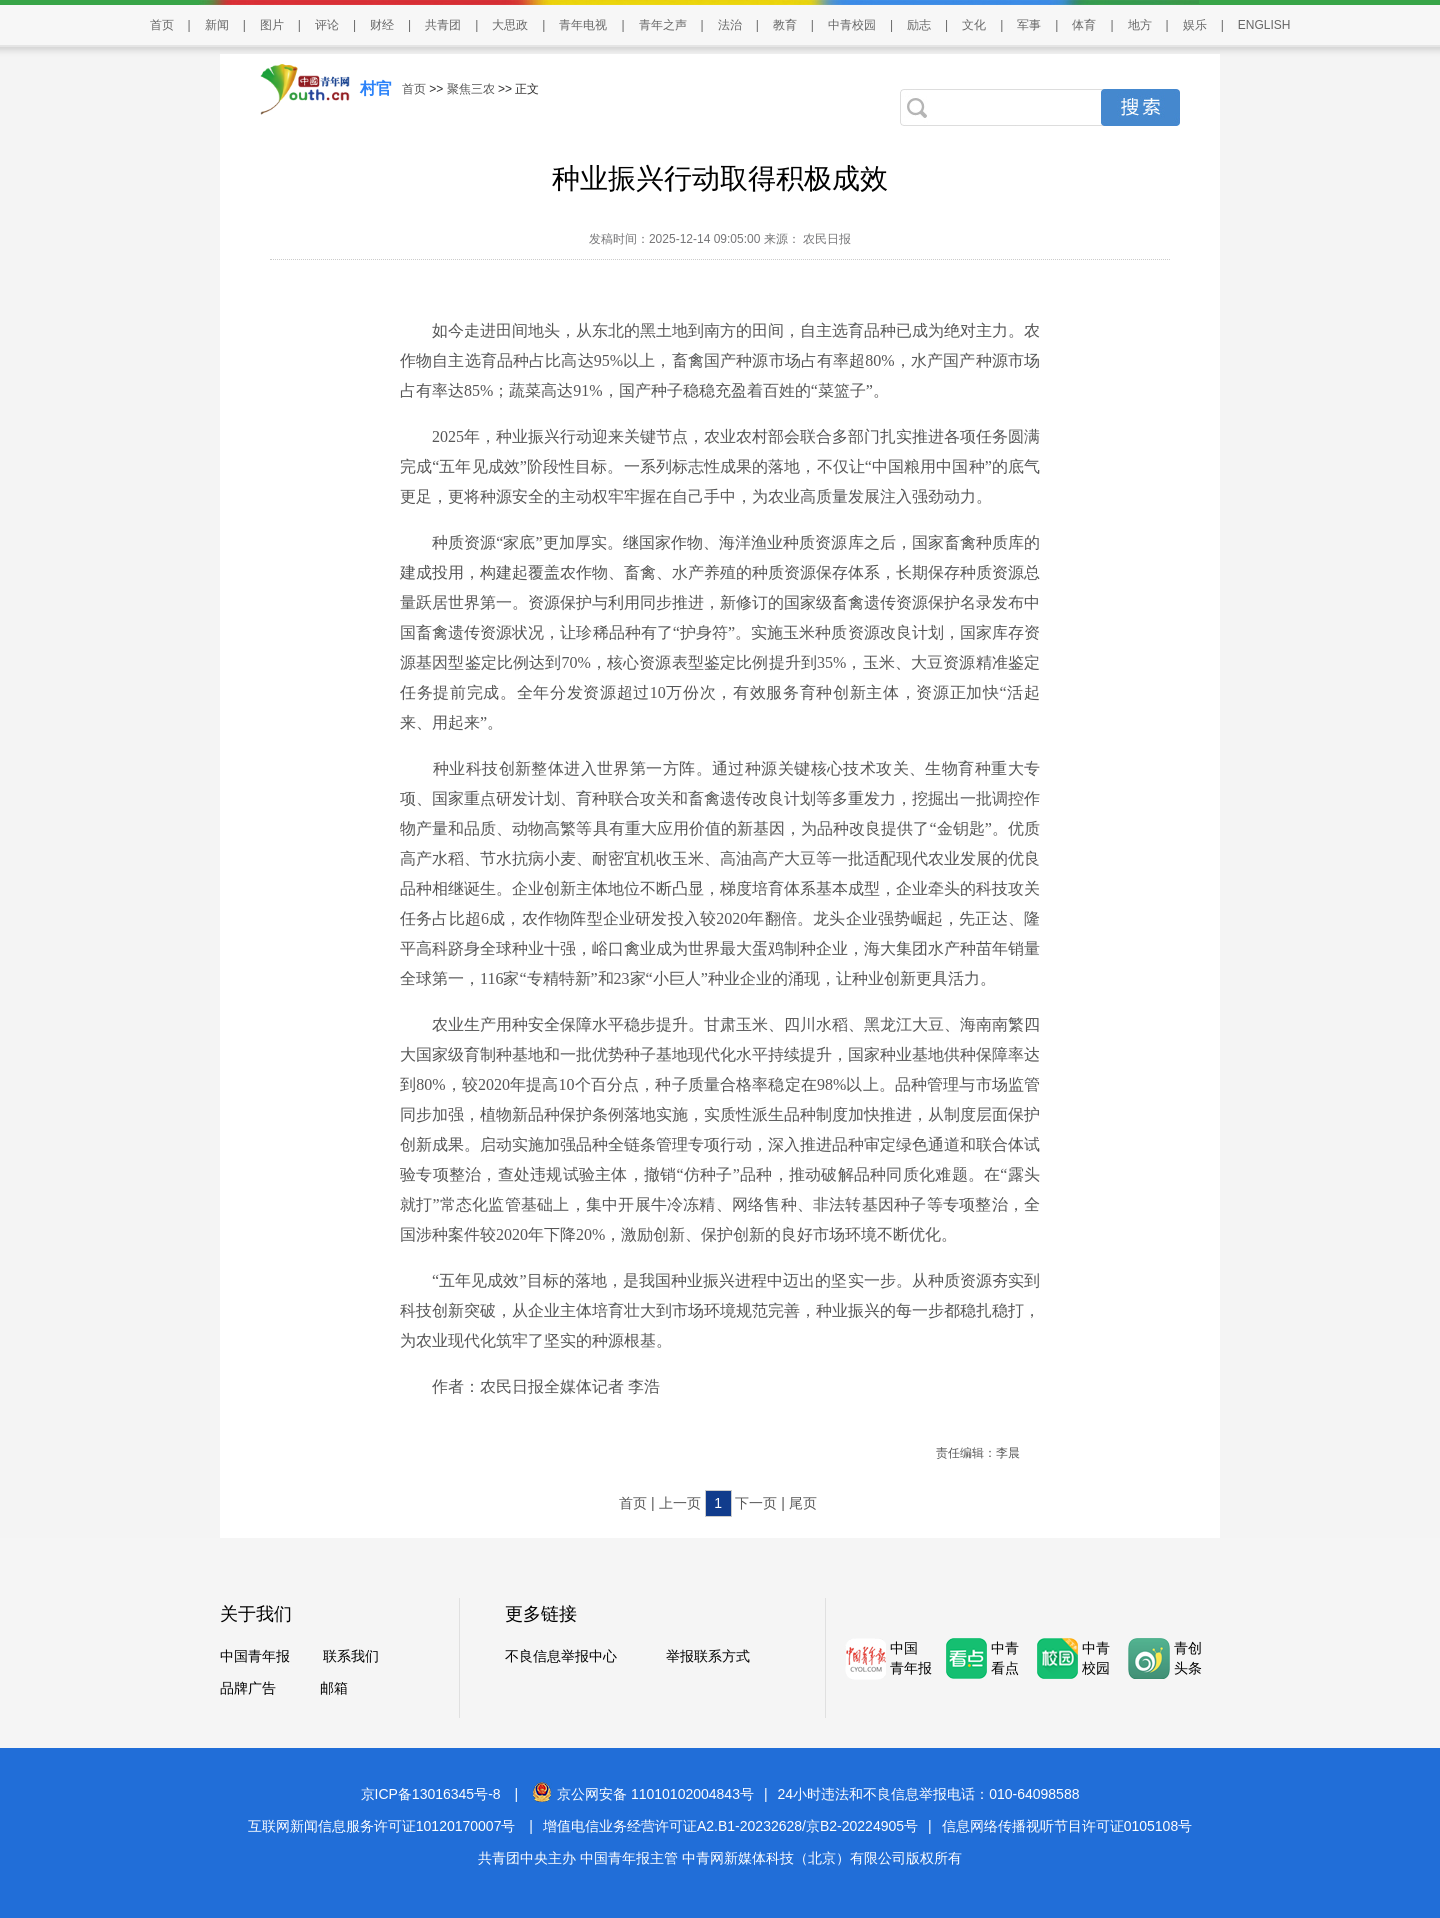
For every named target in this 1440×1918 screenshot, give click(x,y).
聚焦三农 (471, 89)
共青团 (443, 25)
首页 (162, 25)
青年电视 (583, 25)
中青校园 (852, 25)
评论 (327, 25)
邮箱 (334, 1688)
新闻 (217, 25)
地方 (1140, 25)
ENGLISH (1264, 25)
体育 (1084, 25)
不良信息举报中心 (561, 1656)
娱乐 (1195, 25)
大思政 (510, 25)
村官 (376, 88)
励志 (919, 25)
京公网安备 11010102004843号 (643, 1794)
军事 (1029, 25)
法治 (730, 25)
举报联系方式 (708, 1656)
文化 (974, 25)
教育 (785, 25)
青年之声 (663, 25)
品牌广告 (248, 1688)
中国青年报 (255, 1656)
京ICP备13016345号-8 (431, 1794)
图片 (272, 25)
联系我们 (351, 1656)
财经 (382, 25)
